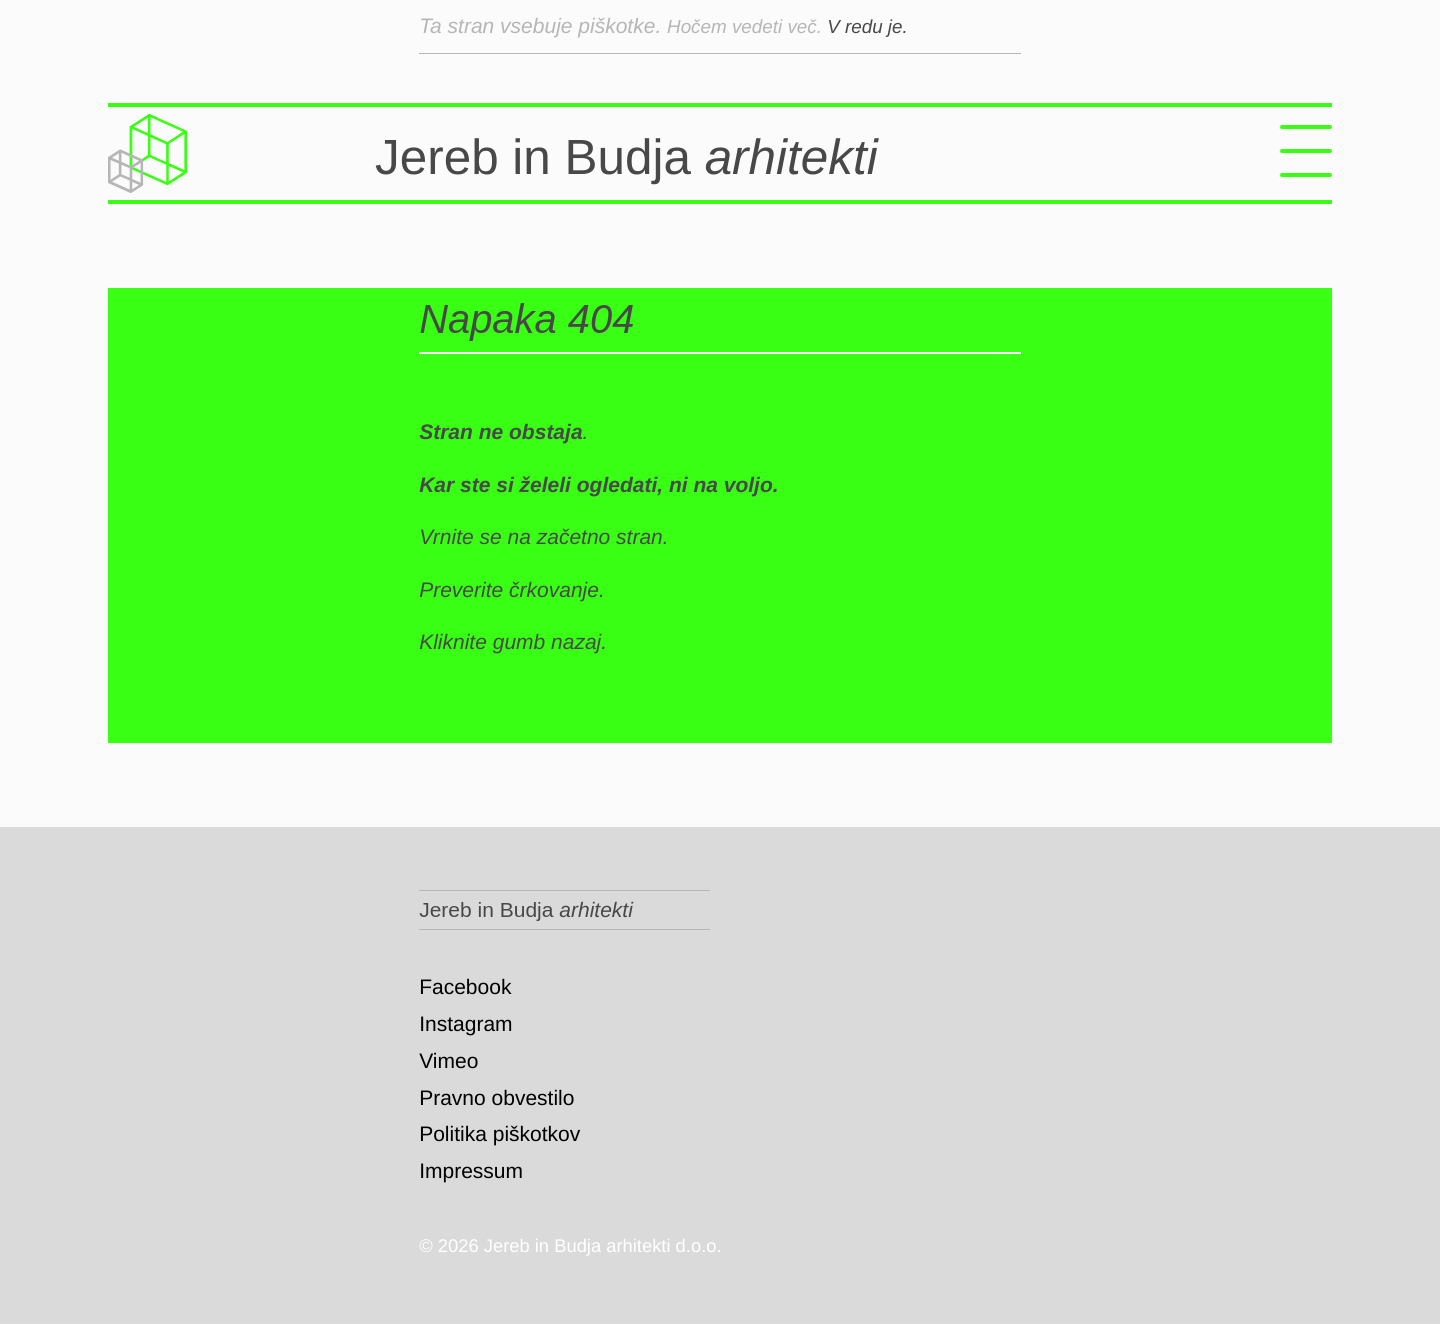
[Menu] (1306, 153)
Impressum (471, 1171)
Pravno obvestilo (496, 1098)
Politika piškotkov (499, 1134)
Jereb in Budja (723, 153)
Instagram (465, 1024)
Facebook (465, 987)
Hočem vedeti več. (756, 26)
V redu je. (891, 26)
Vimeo (448, 1061)
